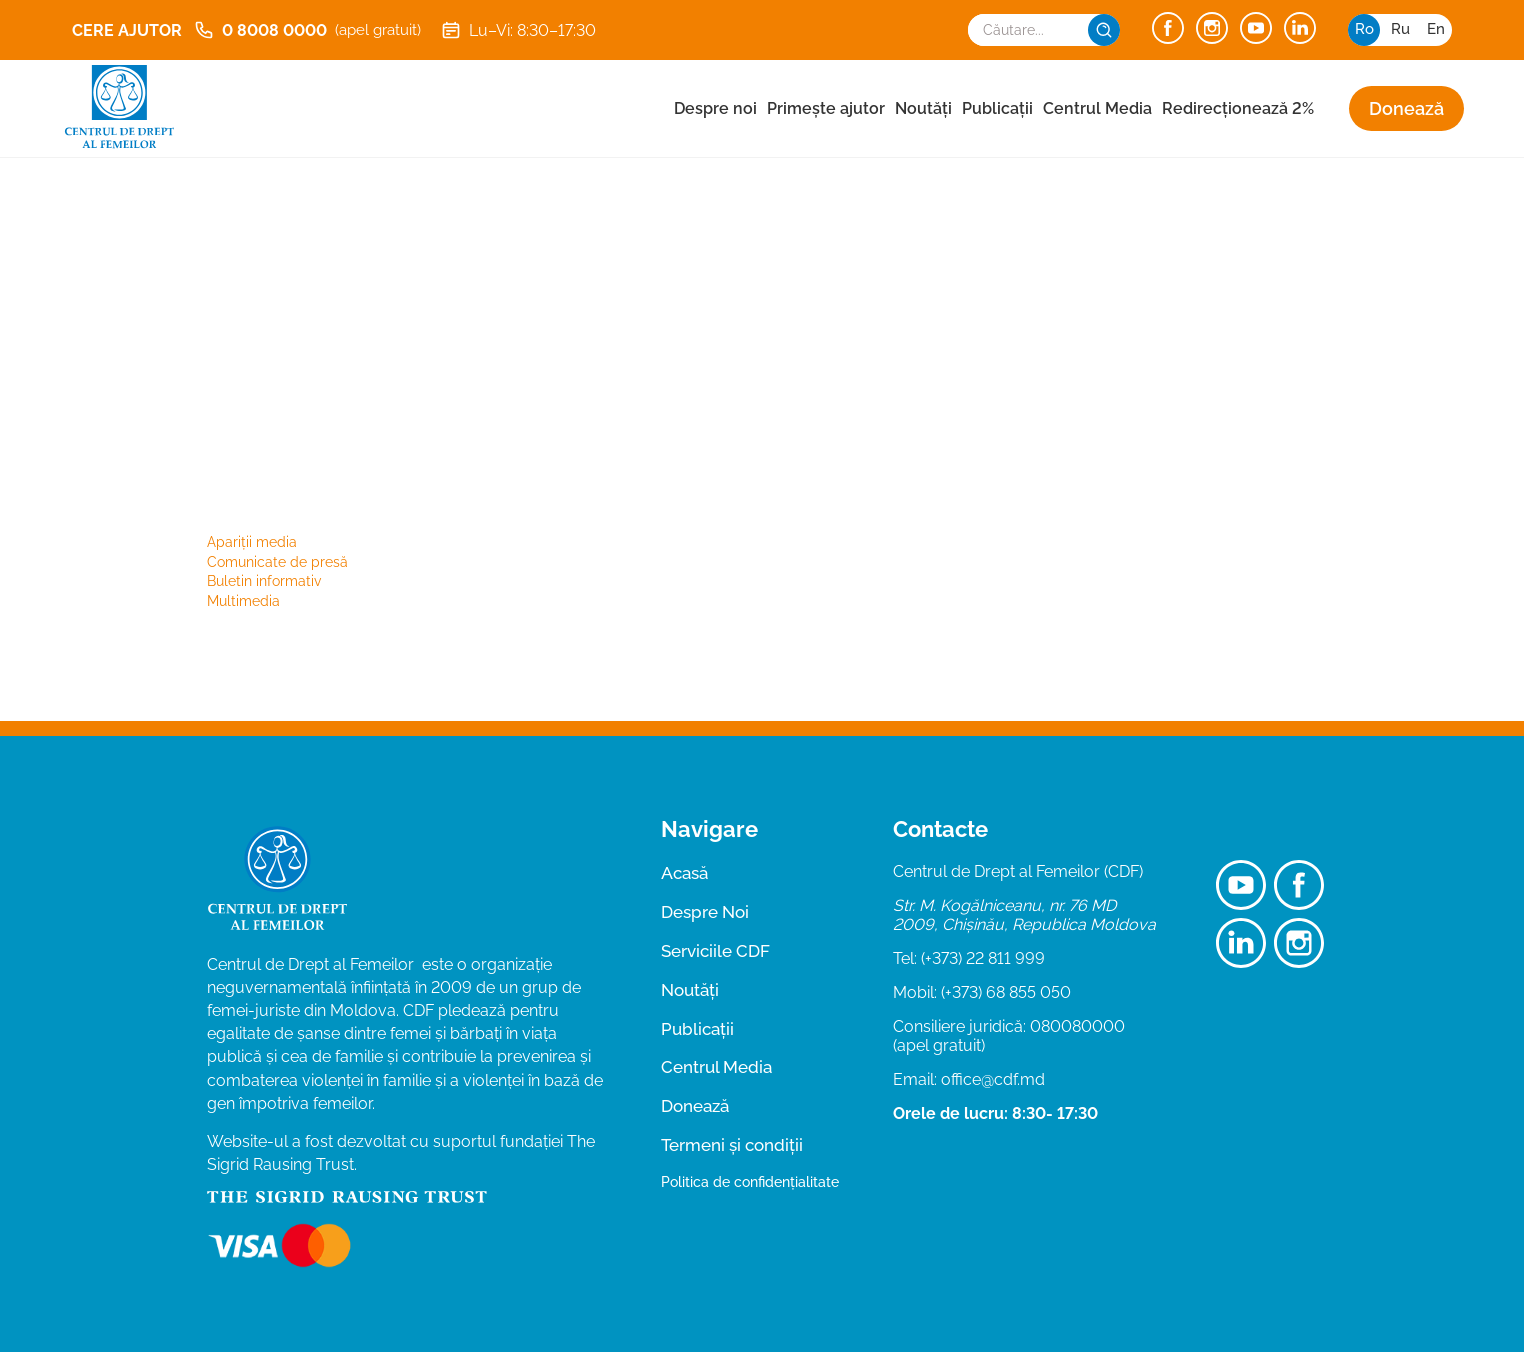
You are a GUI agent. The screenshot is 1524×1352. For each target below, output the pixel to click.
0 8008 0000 (307, 30)
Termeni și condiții (732, 1145)
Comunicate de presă (277, 562)
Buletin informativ (264, 581)
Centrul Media (1097, 108)
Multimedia (243, 601)
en (1436, 29)
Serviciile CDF (715, 951)
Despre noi (715, 108)
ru (1400, 29)
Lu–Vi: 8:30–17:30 (518, 30)
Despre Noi (705, 912)
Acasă (684, 873)
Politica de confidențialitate (750, 1182)
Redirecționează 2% (1238, 108)
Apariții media (252, 542)
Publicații (997, 108)
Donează (1406, 108)
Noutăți (923, 108)
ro (1364, 29)
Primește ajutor (826, 108)
